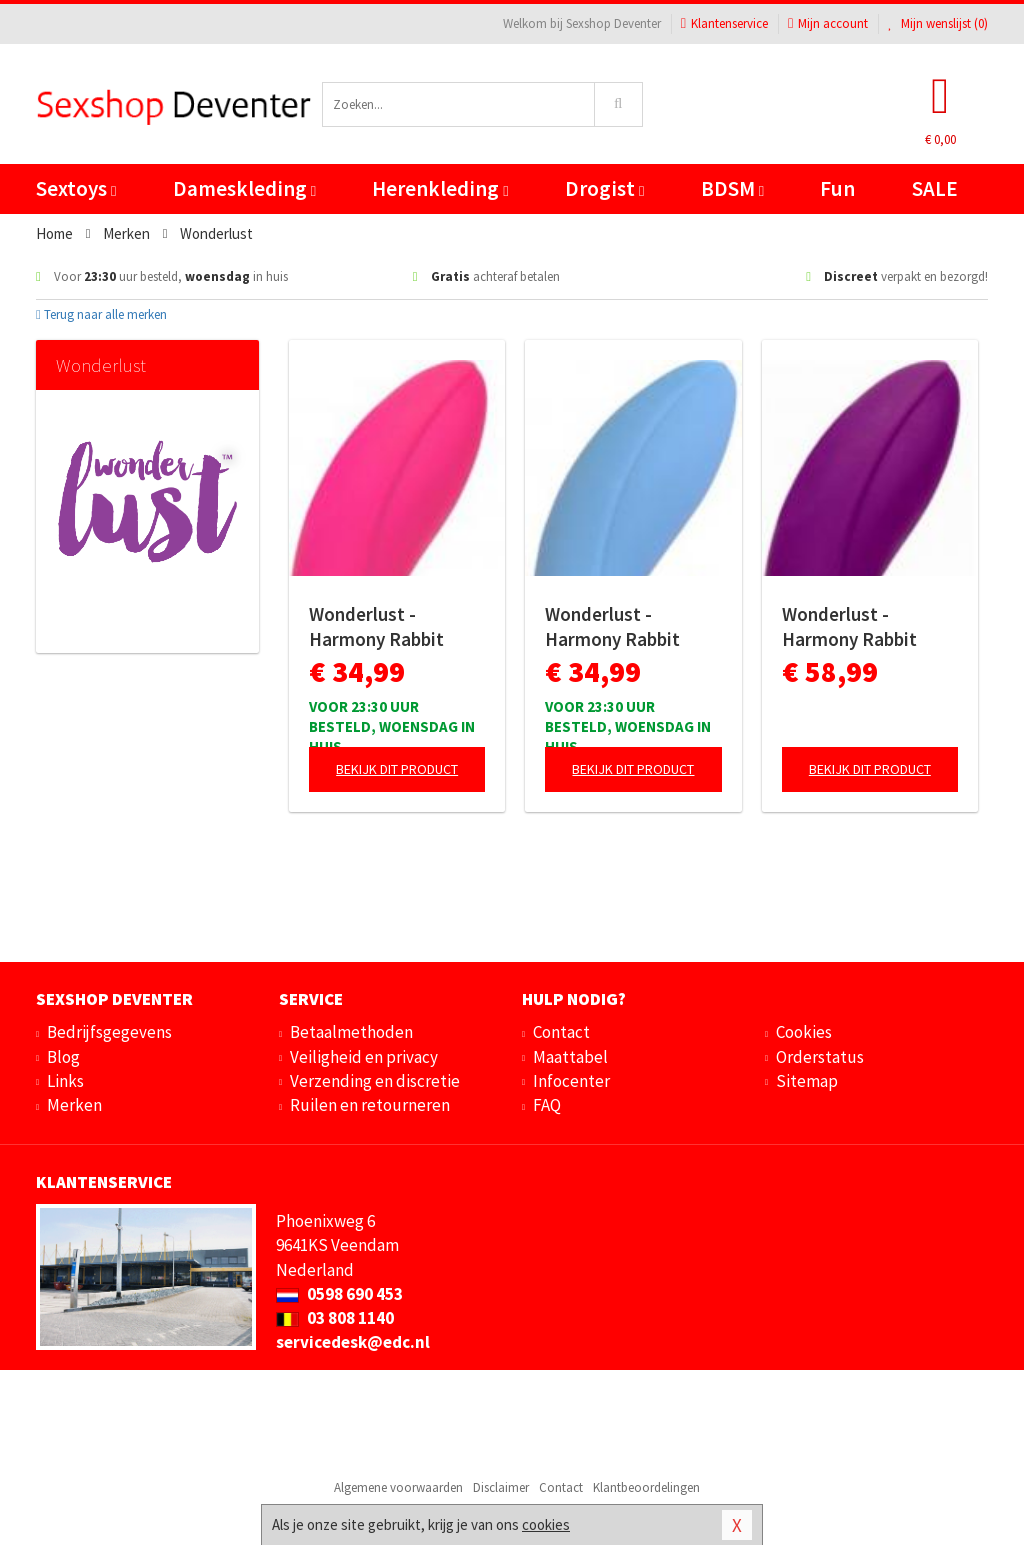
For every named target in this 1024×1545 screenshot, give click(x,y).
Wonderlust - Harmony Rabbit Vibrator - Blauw (612, 627)
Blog (63, 1057)
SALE (935, 188)
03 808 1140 (335, 1318)
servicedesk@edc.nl (353, 1342)
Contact (561, 1032)
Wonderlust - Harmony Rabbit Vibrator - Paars (849, 627)
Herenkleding (440, 188)
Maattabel (570, 1057)
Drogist (604, 188)
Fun (837, 188)
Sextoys (76, 188)
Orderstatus (820, 1057)
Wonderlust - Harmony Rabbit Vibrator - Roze (376, 627)
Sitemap (807, 1081)
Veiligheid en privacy (364, 1057)
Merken (74, 1105)
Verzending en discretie (375, 1081)
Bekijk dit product (397, 769)
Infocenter (571, 1081)
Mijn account (828, 23)
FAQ (547, 1105)
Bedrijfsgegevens (109, 1032)
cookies (546, 1524)
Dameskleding (244, 188)
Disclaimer (501, 1487)
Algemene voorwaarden (398, 1487)
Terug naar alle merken (101, 314)
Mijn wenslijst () (938, 23)
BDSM (732, 188)
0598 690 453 (339, 1294)
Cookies (804, 1032)
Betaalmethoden (351, 1032)
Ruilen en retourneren (370, 1105)
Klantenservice (724, 23)
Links (65, 1081)
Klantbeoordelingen (646, 1487)
